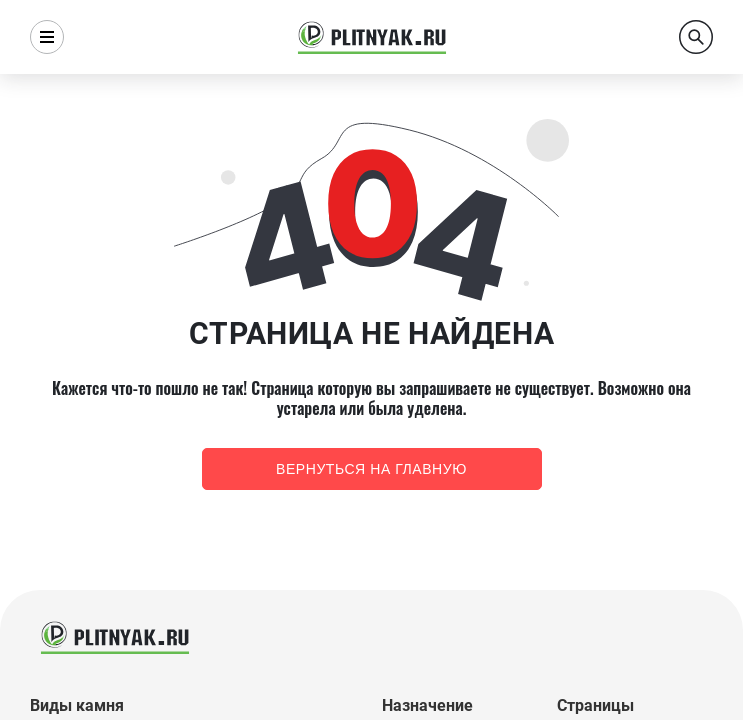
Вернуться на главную (371, 469)
